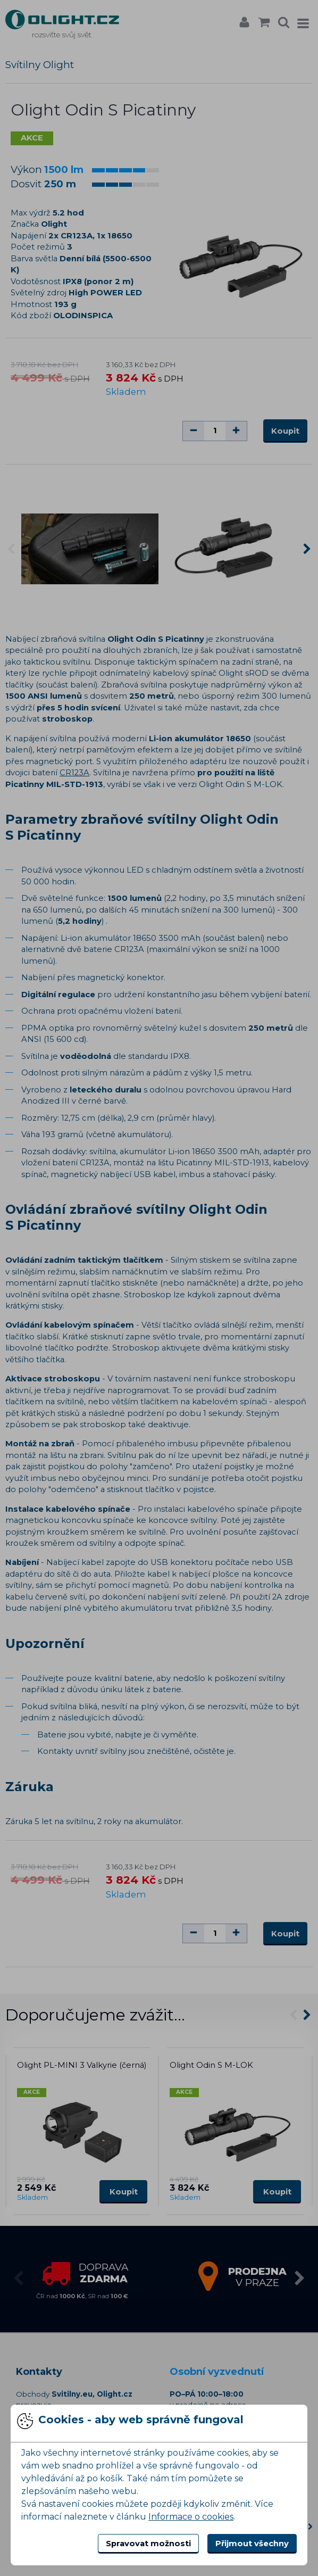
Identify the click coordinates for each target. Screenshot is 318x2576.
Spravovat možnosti (148, 2543)
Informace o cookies (190, 2517)
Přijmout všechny (252, 2543)
